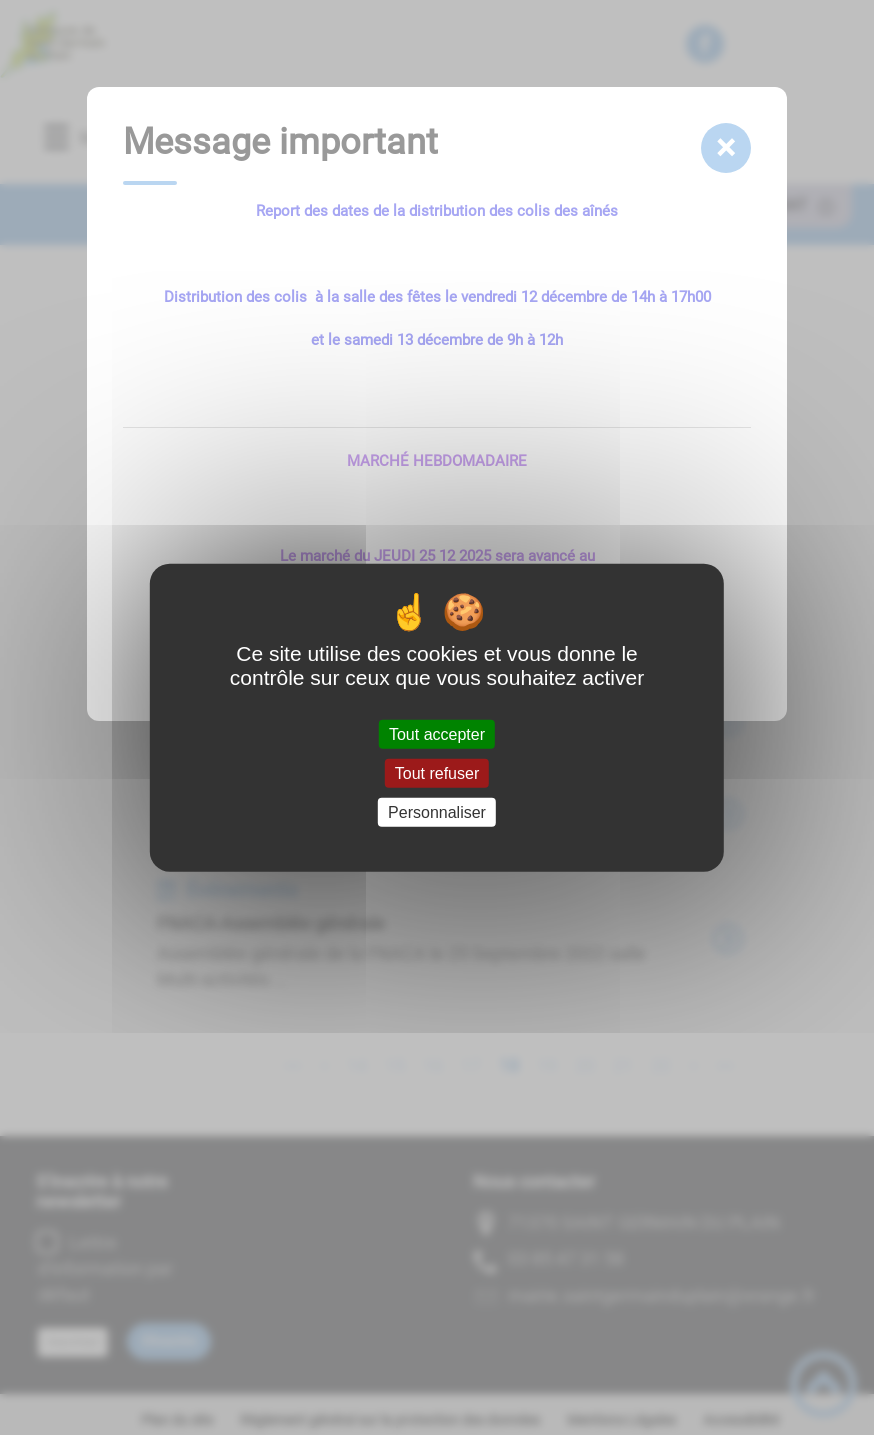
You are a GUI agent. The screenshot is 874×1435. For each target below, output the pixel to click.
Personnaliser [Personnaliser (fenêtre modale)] (437, 812)
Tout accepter (437, 733)
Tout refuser (437, 772)
